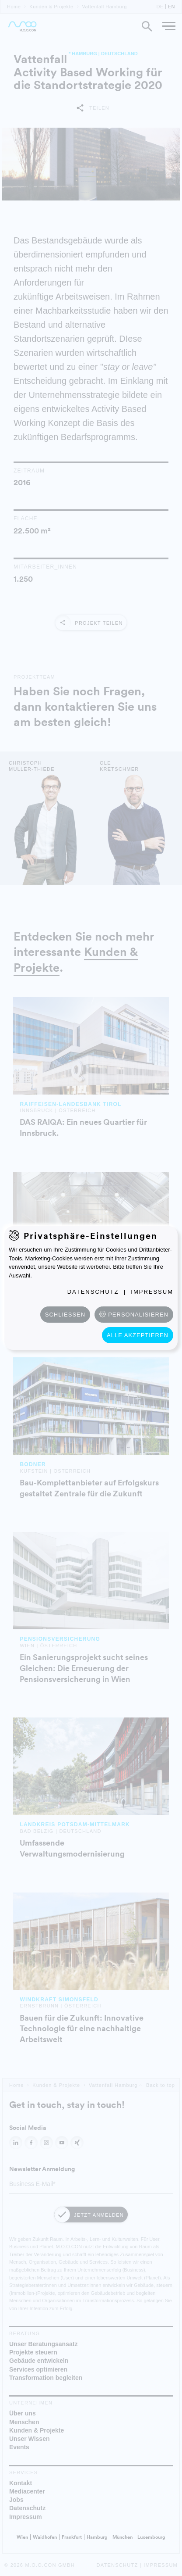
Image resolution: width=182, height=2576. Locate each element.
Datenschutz (93, 1291)
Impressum (152, 1291)
